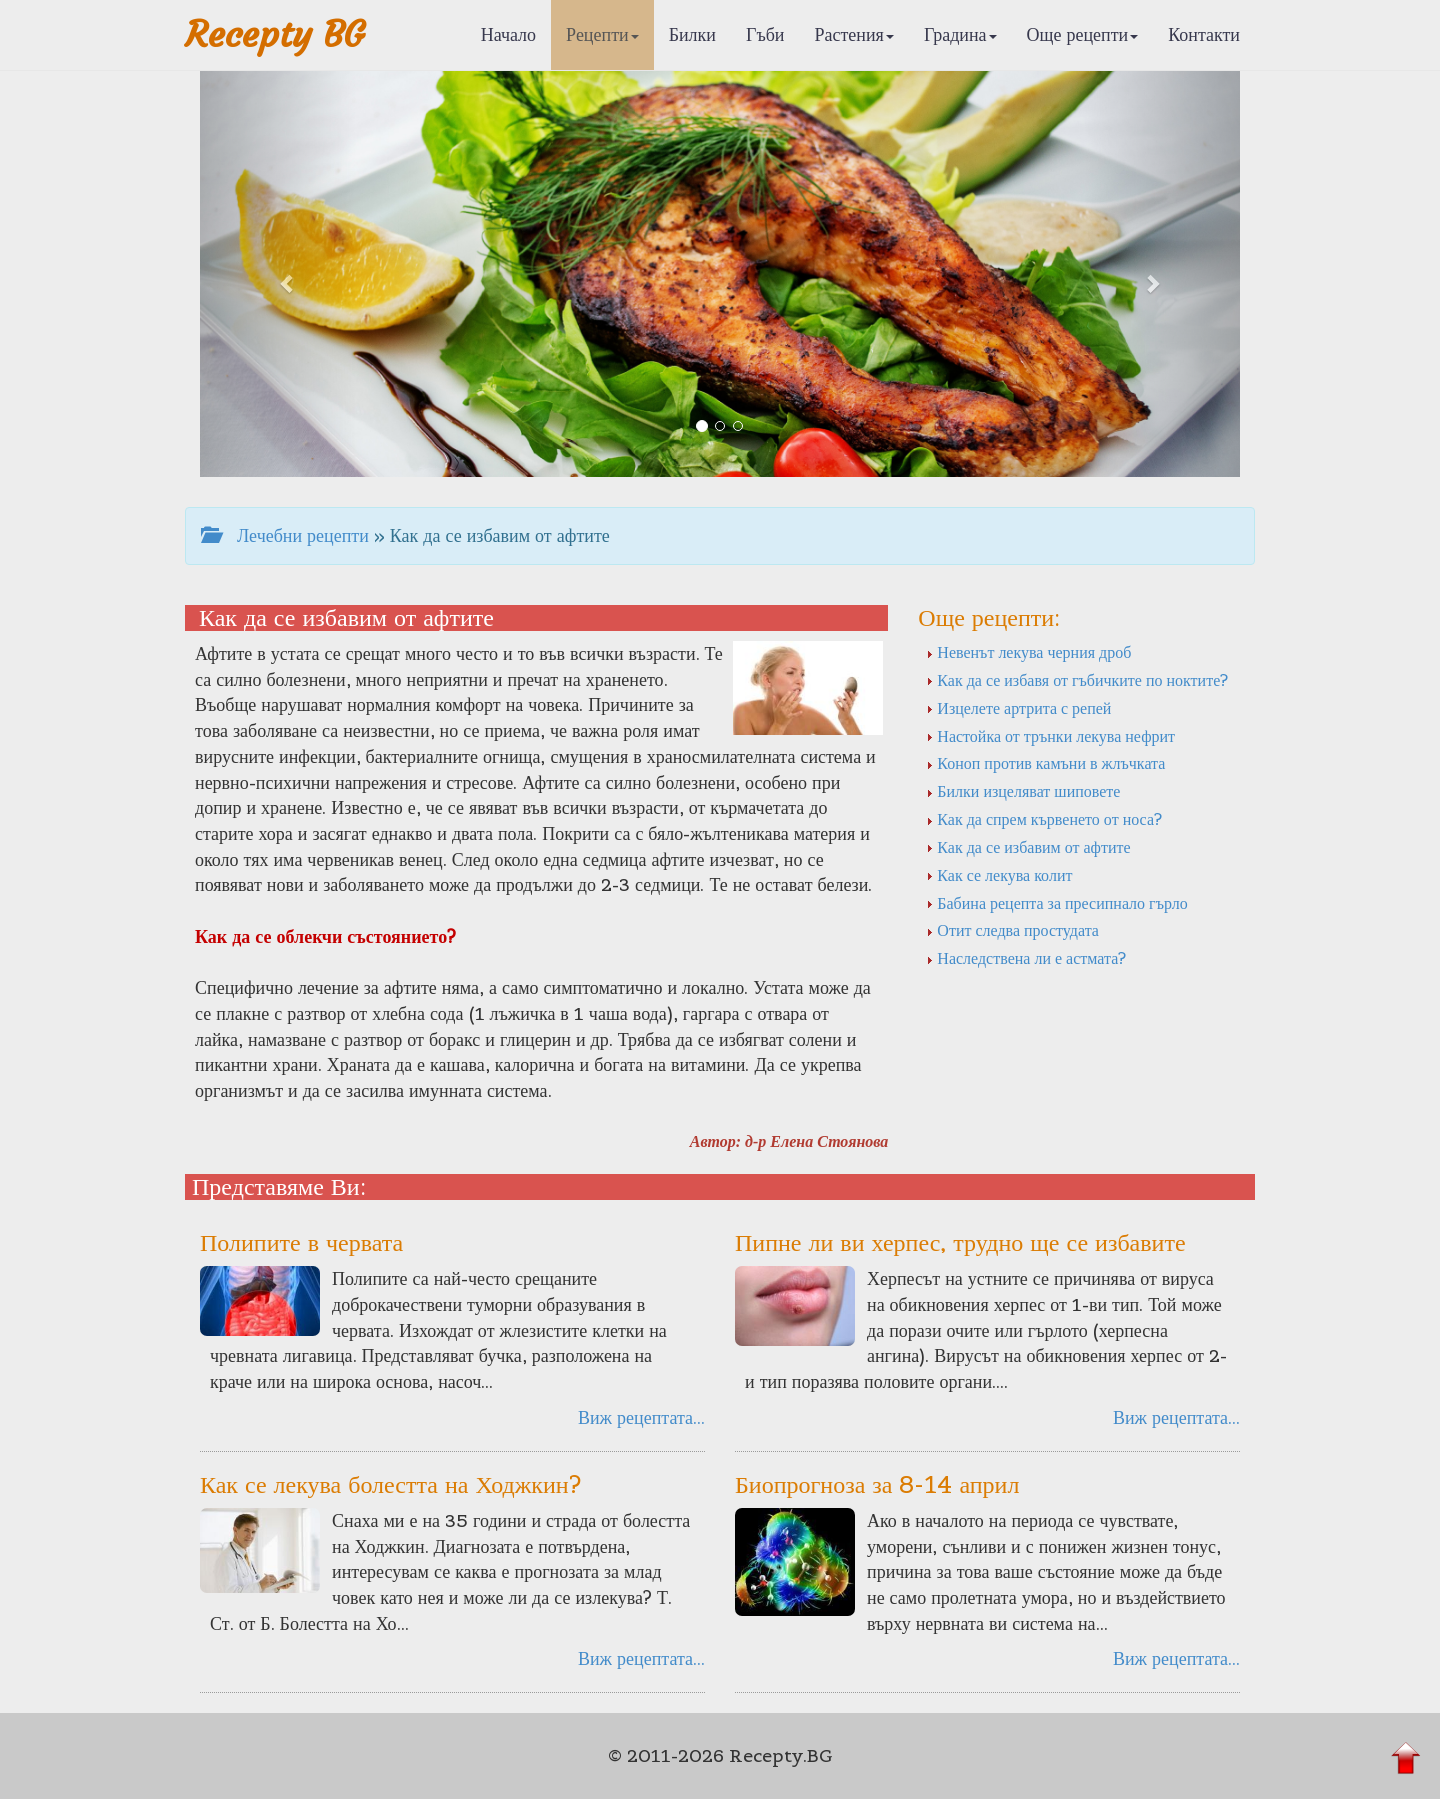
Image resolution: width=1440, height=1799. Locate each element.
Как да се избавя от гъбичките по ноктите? (1077, 680)
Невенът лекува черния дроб (1028, 652)
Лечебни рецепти (285, 535)
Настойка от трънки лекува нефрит (1050, 736)
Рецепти (602, 34)
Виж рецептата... (641, 1417)
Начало (508, 34)
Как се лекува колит (999, 875)
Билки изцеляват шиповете (1023, 791)
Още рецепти (1083, 34)
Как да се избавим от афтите (1028, 847)
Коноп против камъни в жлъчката (1045, 763)
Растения (854, 34)
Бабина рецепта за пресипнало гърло (1056, 903)
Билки (692, 34)
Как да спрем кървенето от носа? (1044, 819)
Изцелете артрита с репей (1018, 708)
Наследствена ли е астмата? (1026, 958)
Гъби (765, 34)
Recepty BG (275, 34)
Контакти (1204, 34)
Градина (960, 34)
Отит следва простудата (1012, 930)
